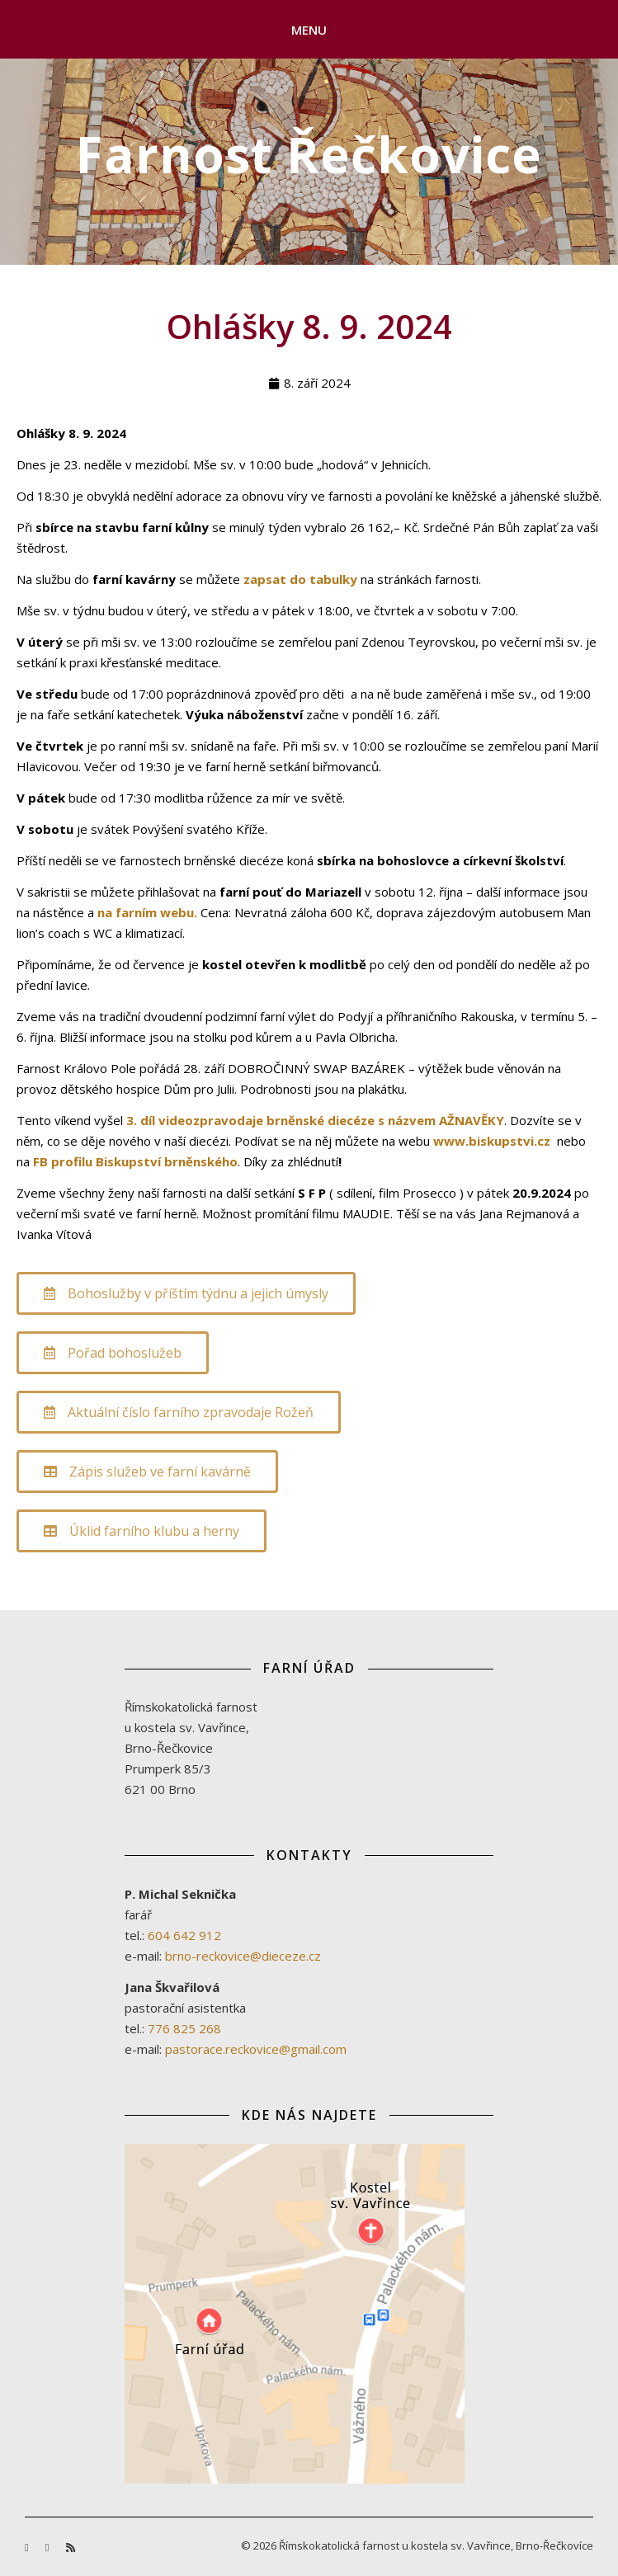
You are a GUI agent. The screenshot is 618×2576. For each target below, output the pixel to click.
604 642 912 (184, 1935)
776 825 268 (184, 2028)
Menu (309, 29)
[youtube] (48, 2547)
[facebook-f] (28, 2547)
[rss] (70, 2547)
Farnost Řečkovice (309, 154)
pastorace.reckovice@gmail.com (256, 2049)
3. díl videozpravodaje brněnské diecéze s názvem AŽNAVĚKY (315, 1120)
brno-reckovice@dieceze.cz (243, 1955)
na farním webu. (148, 912)
